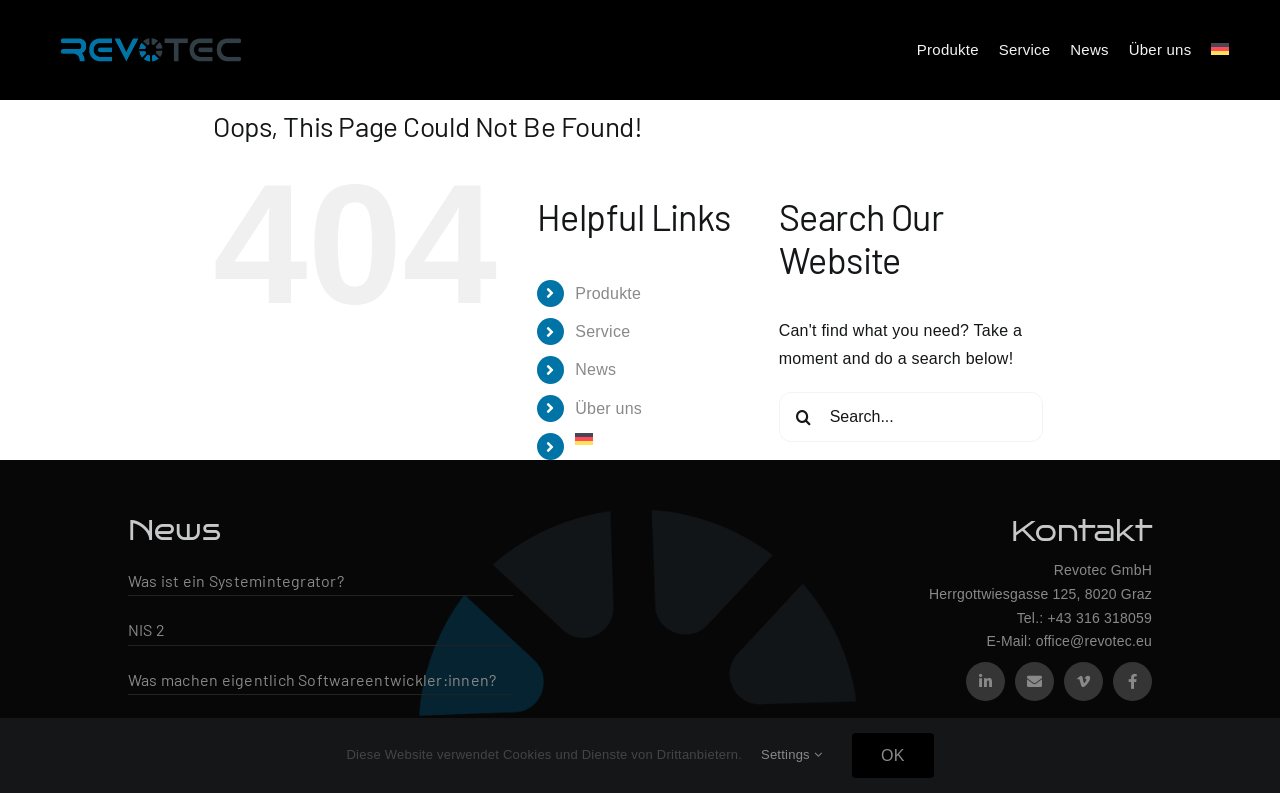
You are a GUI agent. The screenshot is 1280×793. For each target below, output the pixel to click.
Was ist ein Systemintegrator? (236, 580)
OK (893, 755)
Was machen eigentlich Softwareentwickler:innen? (312, 679)
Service (602, 331)
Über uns (608, 408)
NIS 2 (146, 629)
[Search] (804, 417)
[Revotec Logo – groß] (151, 32)
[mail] (1034, 681)
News (595, 369)
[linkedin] (985, 681)
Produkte (608, 293)
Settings (791, 754)
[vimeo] (1083, 681)
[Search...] (911, 417)
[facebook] (1132, 681)
